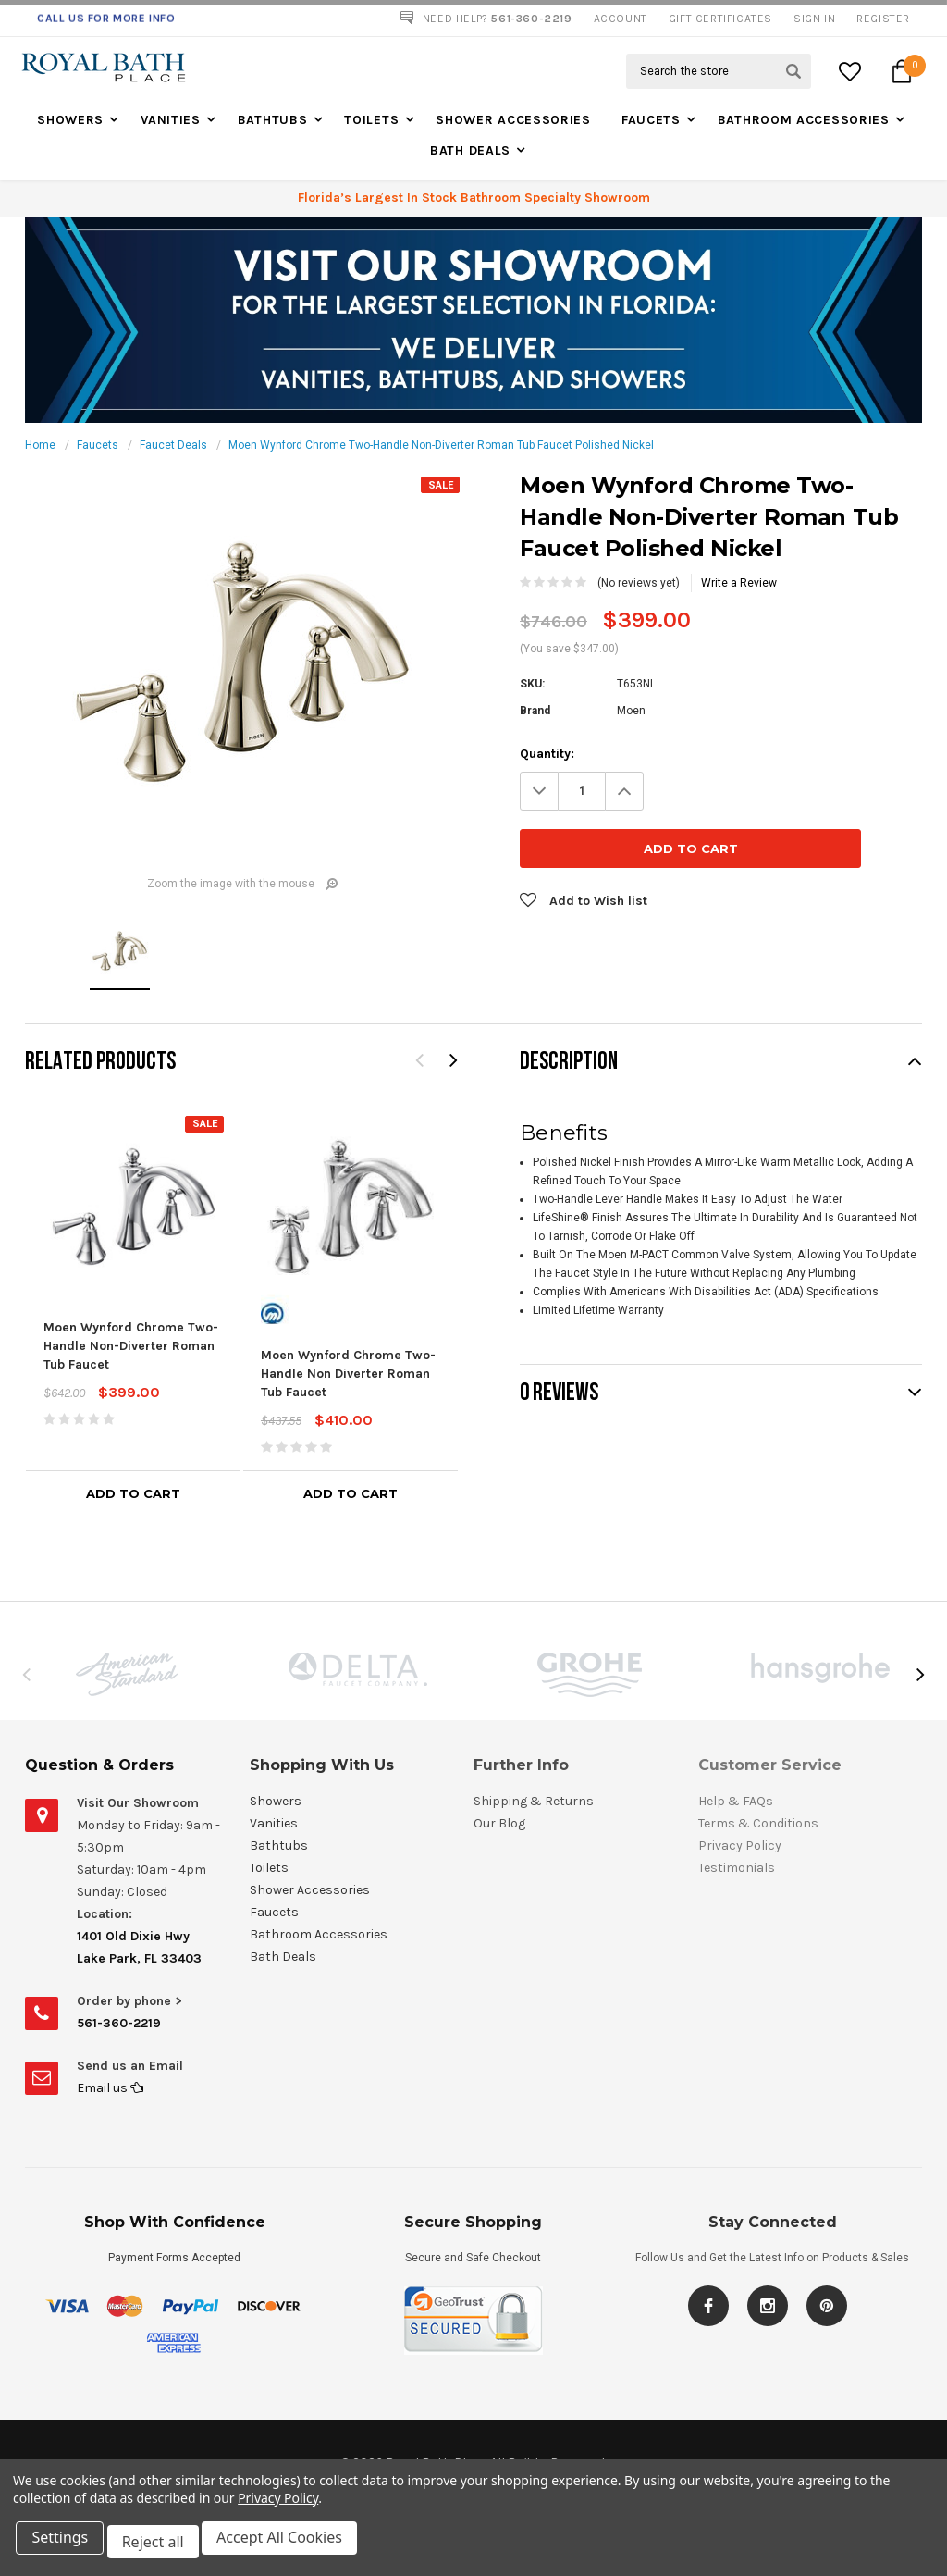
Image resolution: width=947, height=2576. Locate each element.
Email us (110, 2088)
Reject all (161, 2546)
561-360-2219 (119, 2023)
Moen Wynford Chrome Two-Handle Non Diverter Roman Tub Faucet (348, 1373)
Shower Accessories (513, 120)
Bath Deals (470, 150)
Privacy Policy (278, 2506)
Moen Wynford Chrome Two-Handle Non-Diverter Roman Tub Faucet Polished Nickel (441, 445)
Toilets (371, 120)
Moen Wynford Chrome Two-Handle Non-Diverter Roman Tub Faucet (130, 1345)
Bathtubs (273, 120)
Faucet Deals (173, 445)
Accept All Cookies (292, 2546)
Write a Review (739, 582)
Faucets (651, 120)
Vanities (171, 120)
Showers (70, 120)
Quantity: (547, 754)
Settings (64, 2546)
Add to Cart (133, 1493)
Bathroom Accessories (804, 120)
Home (40, 445)
